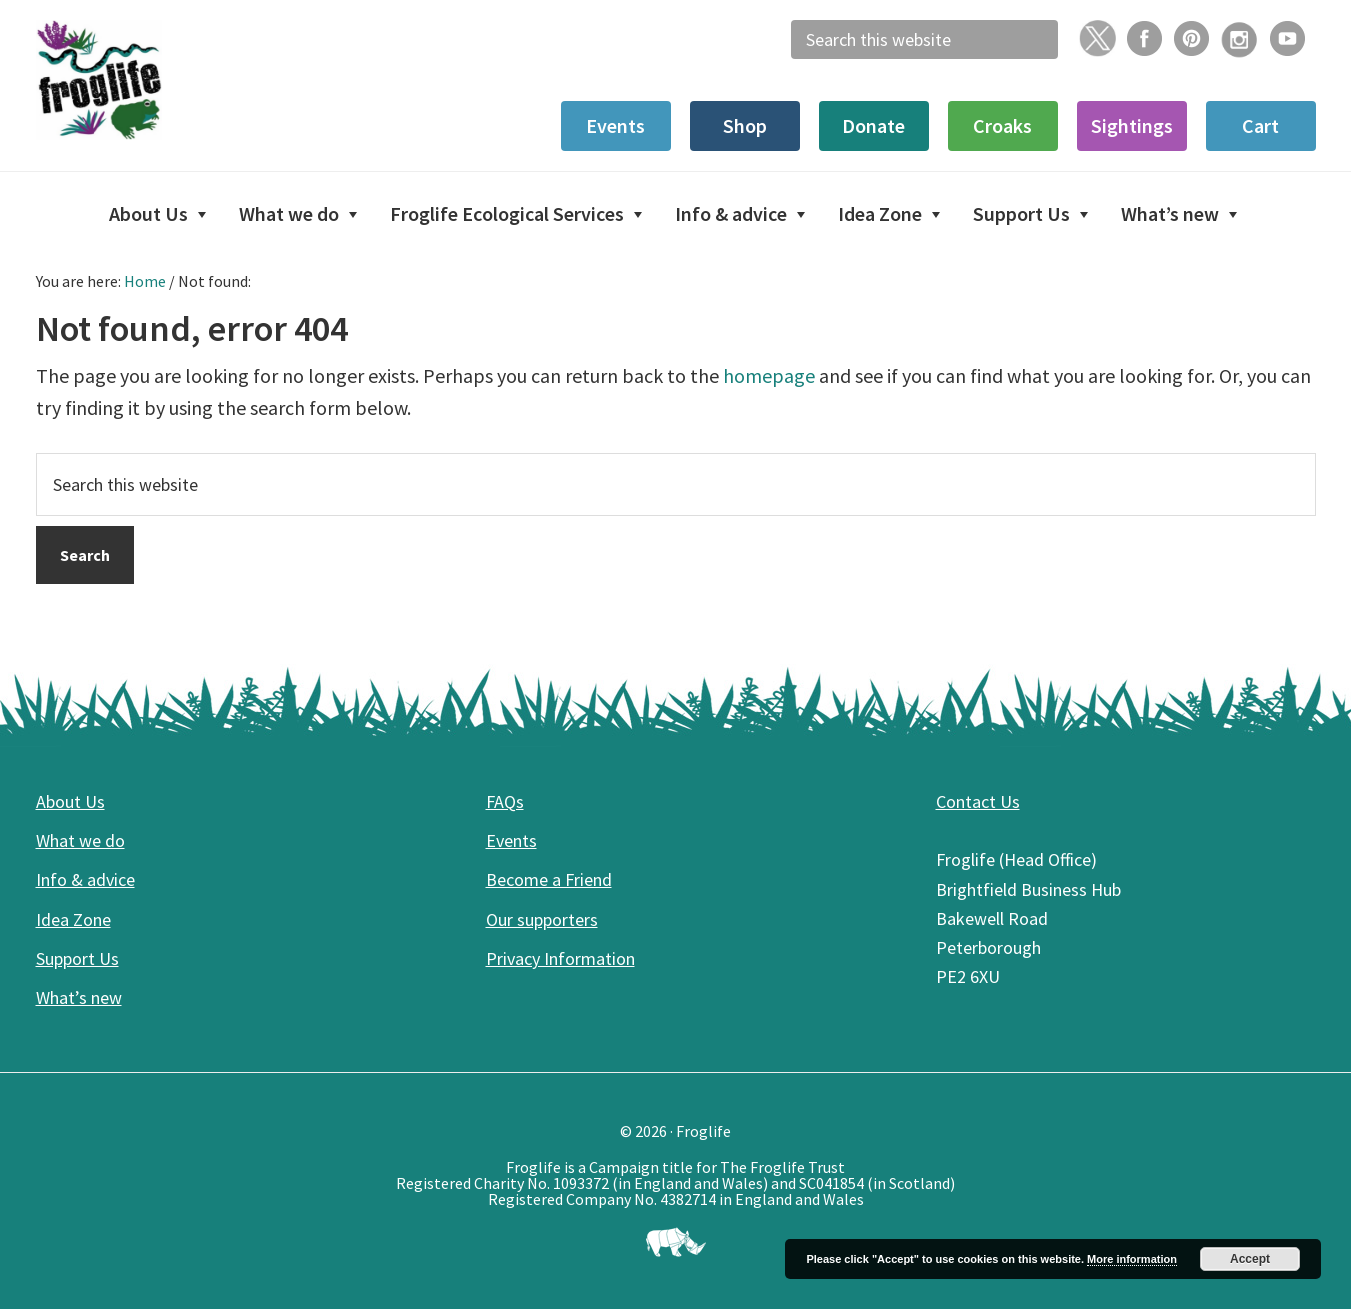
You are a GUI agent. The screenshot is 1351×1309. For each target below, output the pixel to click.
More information (1132, 1259)
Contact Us (978, 801)
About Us (70, 801)
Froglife (186, 80)
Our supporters (542, 919)
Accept (1250, 1259)
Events (511, 840)
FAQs (505, 801)
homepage (769, 375)
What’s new (79, 997)
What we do (80, 840)
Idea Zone (73, 919)
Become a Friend (549, 879)
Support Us (77, 958)
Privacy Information (560, 958)
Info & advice (85, 879)
